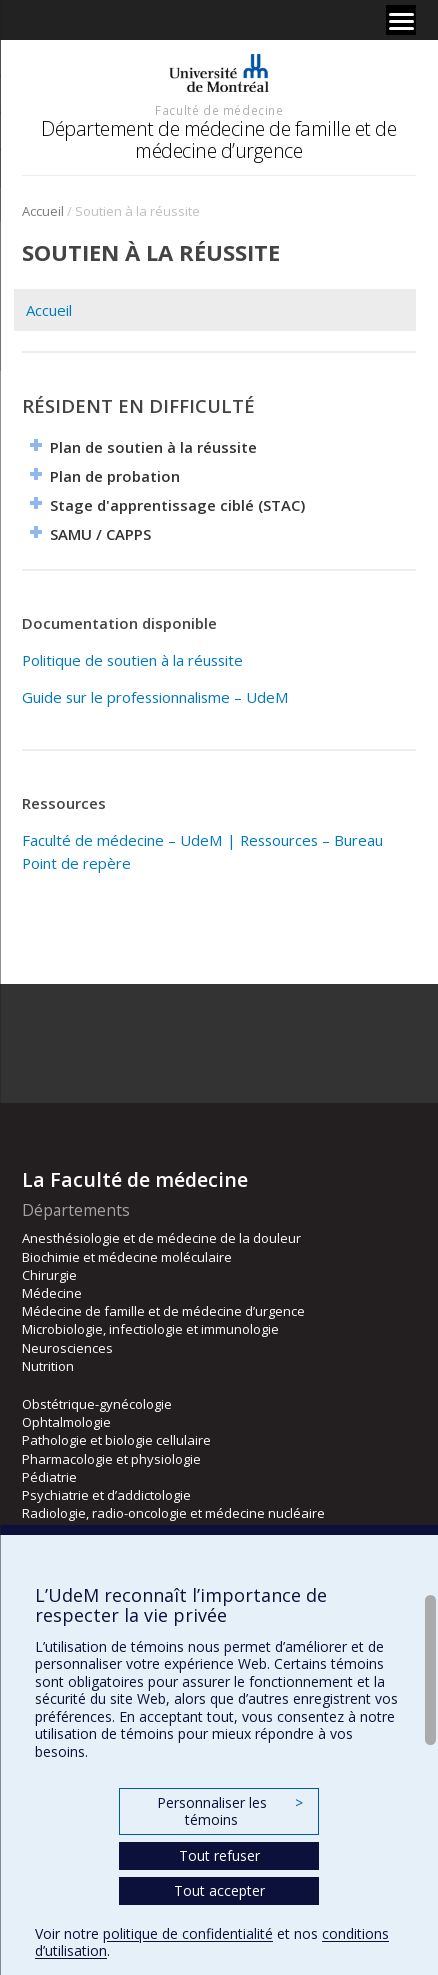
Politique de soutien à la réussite (132, 660)
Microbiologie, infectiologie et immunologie (150, 1329)
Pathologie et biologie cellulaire (116, 1440)
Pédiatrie (49, 1477)
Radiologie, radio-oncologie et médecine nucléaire (173, 1513)
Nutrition (48, 1366)
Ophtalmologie (66, 1422)
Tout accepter (219, 1890)
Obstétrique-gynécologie (97, 1404)
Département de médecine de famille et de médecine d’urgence (218, 139)
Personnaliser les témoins (230, 1811)
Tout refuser (219, 1855)
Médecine (52, 1293)
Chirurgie (49, 1275)
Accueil (43, 211)
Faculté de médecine (219, 110)
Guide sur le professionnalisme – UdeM (155, 697)
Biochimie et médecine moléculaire (127, 1257)
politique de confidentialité (188, 1933)
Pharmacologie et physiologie (111, 1459)
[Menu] (401, 20)
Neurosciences (67, 1348)
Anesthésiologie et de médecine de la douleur (161, 1238)
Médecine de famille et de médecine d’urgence (163, 1311)
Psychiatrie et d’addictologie (106, 1495)
